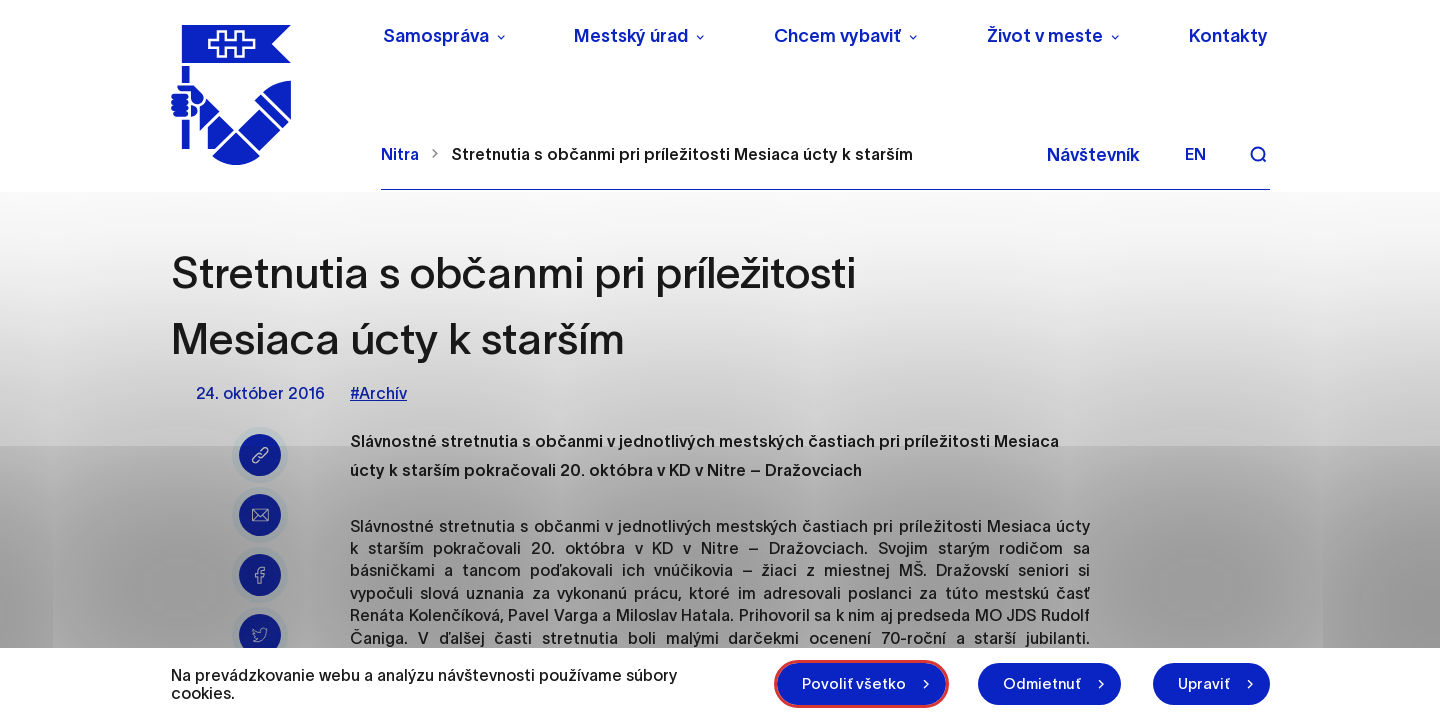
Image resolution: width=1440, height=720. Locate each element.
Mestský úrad (631, 36)
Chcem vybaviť (837, 36)
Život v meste (1045, 36)
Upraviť (1204, 683)
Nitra (400, 154)
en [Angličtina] (1195, 154)
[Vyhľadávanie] (1258, 154)
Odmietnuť (1042, 683)
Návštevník (1093, 155)
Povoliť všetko (854, 683)
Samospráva (436, 36)
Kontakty (1228, 36)
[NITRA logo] (263, 95)
